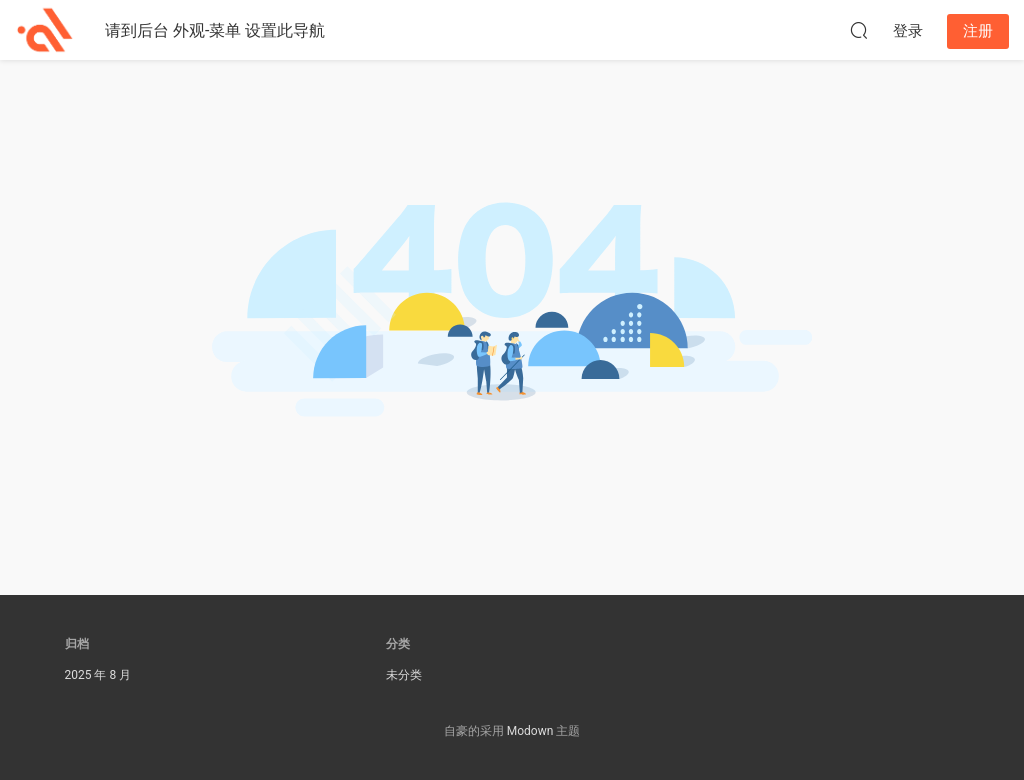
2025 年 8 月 (98, 675)
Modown (530, 731)
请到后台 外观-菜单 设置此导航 (215, 30)
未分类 (404, 675)
